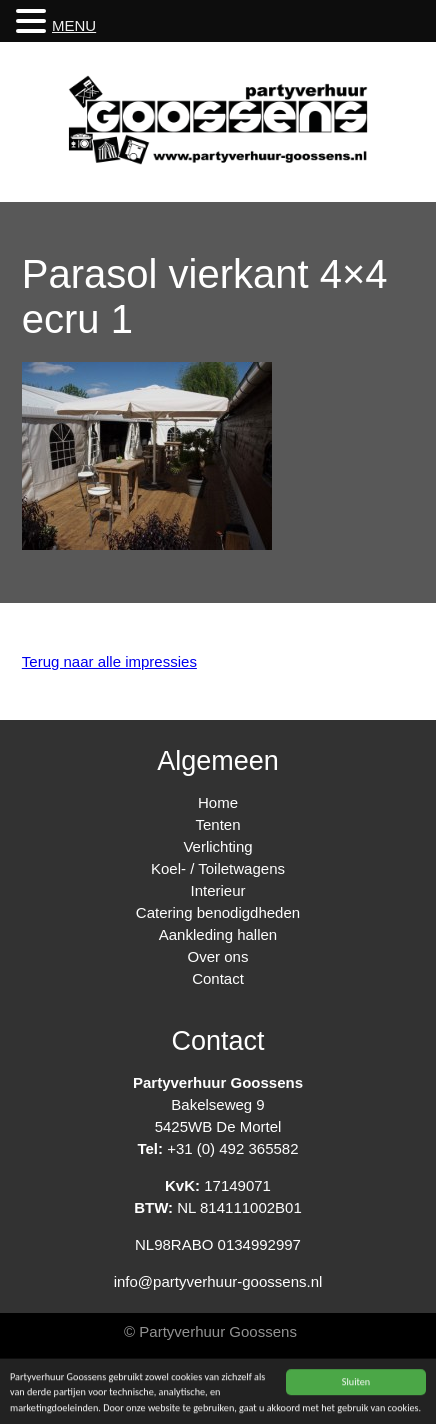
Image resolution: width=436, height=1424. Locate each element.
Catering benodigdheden (218, 912)
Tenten (217, 824)
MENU (74, 25)
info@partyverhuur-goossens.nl (218, 1281)
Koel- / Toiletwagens (218, 868)
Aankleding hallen (218, 934)
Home (218, 802)
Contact (218, 978)
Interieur (217, 890)
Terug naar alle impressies (109, 661)
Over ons (218, 956)
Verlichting (217, 846)
